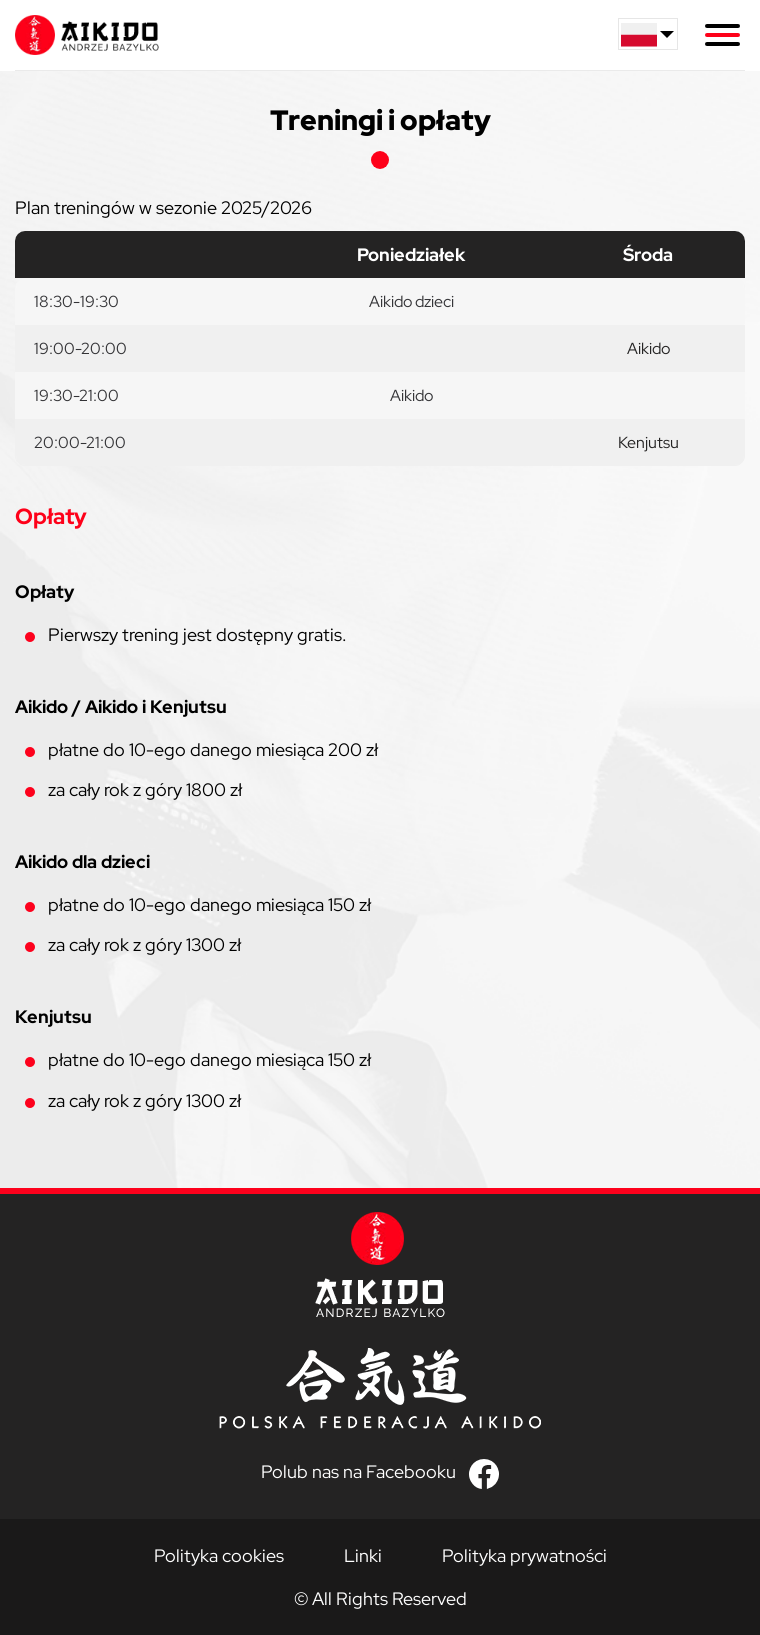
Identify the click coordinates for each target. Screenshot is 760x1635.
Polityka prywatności (524, 1555)
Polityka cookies (219, 1555)
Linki (363, 1555)
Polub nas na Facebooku (358, 1472)
